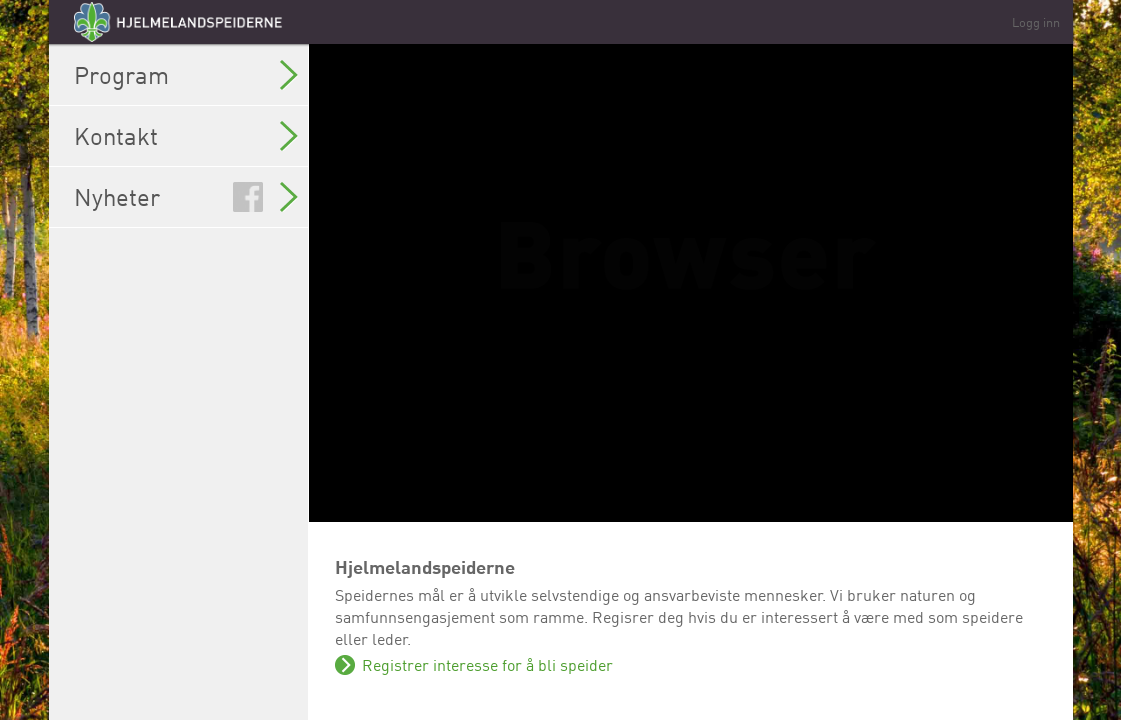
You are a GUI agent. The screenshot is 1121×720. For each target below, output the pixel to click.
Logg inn (1036, 22)
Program (186, 75)
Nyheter (186, 197)
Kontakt (186, 136)
